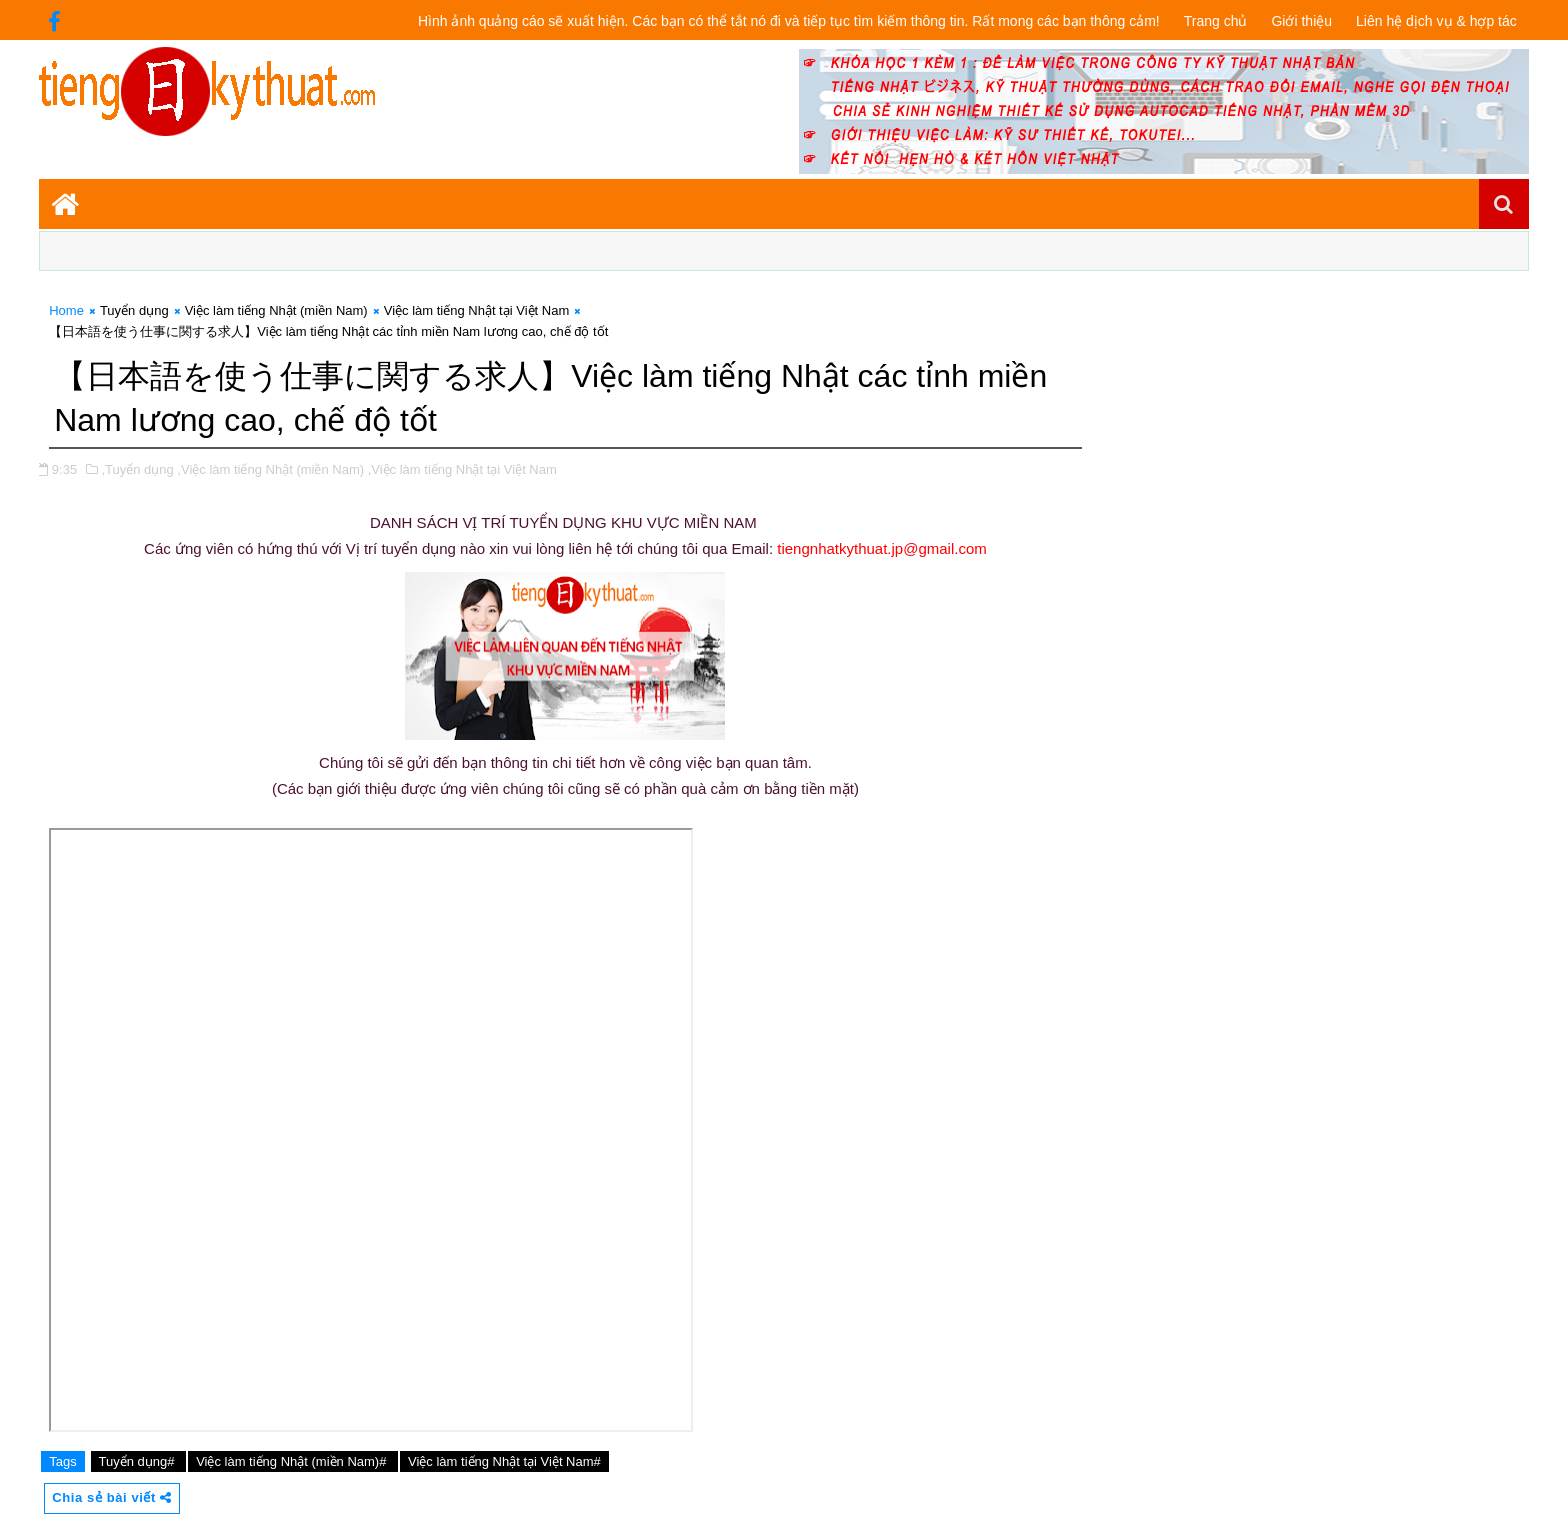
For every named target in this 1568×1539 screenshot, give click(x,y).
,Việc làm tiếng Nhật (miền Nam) (270, 469)
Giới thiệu (1301, 21)
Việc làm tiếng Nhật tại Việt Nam (477, 310)
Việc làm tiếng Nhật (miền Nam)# (293, 1461)
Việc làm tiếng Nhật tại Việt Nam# (504, 1461)
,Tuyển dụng (137, 469)
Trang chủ (1216, 21)
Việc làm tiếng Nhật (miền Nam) (276, 310)
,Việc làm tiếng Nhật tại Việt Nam (462, 469)
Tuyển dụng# (139, 1461)
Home (66, 310)
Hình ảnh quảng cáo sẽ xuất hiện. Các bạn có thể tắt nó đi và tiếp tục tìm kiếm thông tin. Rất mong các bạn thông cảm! (789, 21)
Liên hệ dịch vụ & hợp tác (1436, 21)
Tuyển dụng (134, 310)
